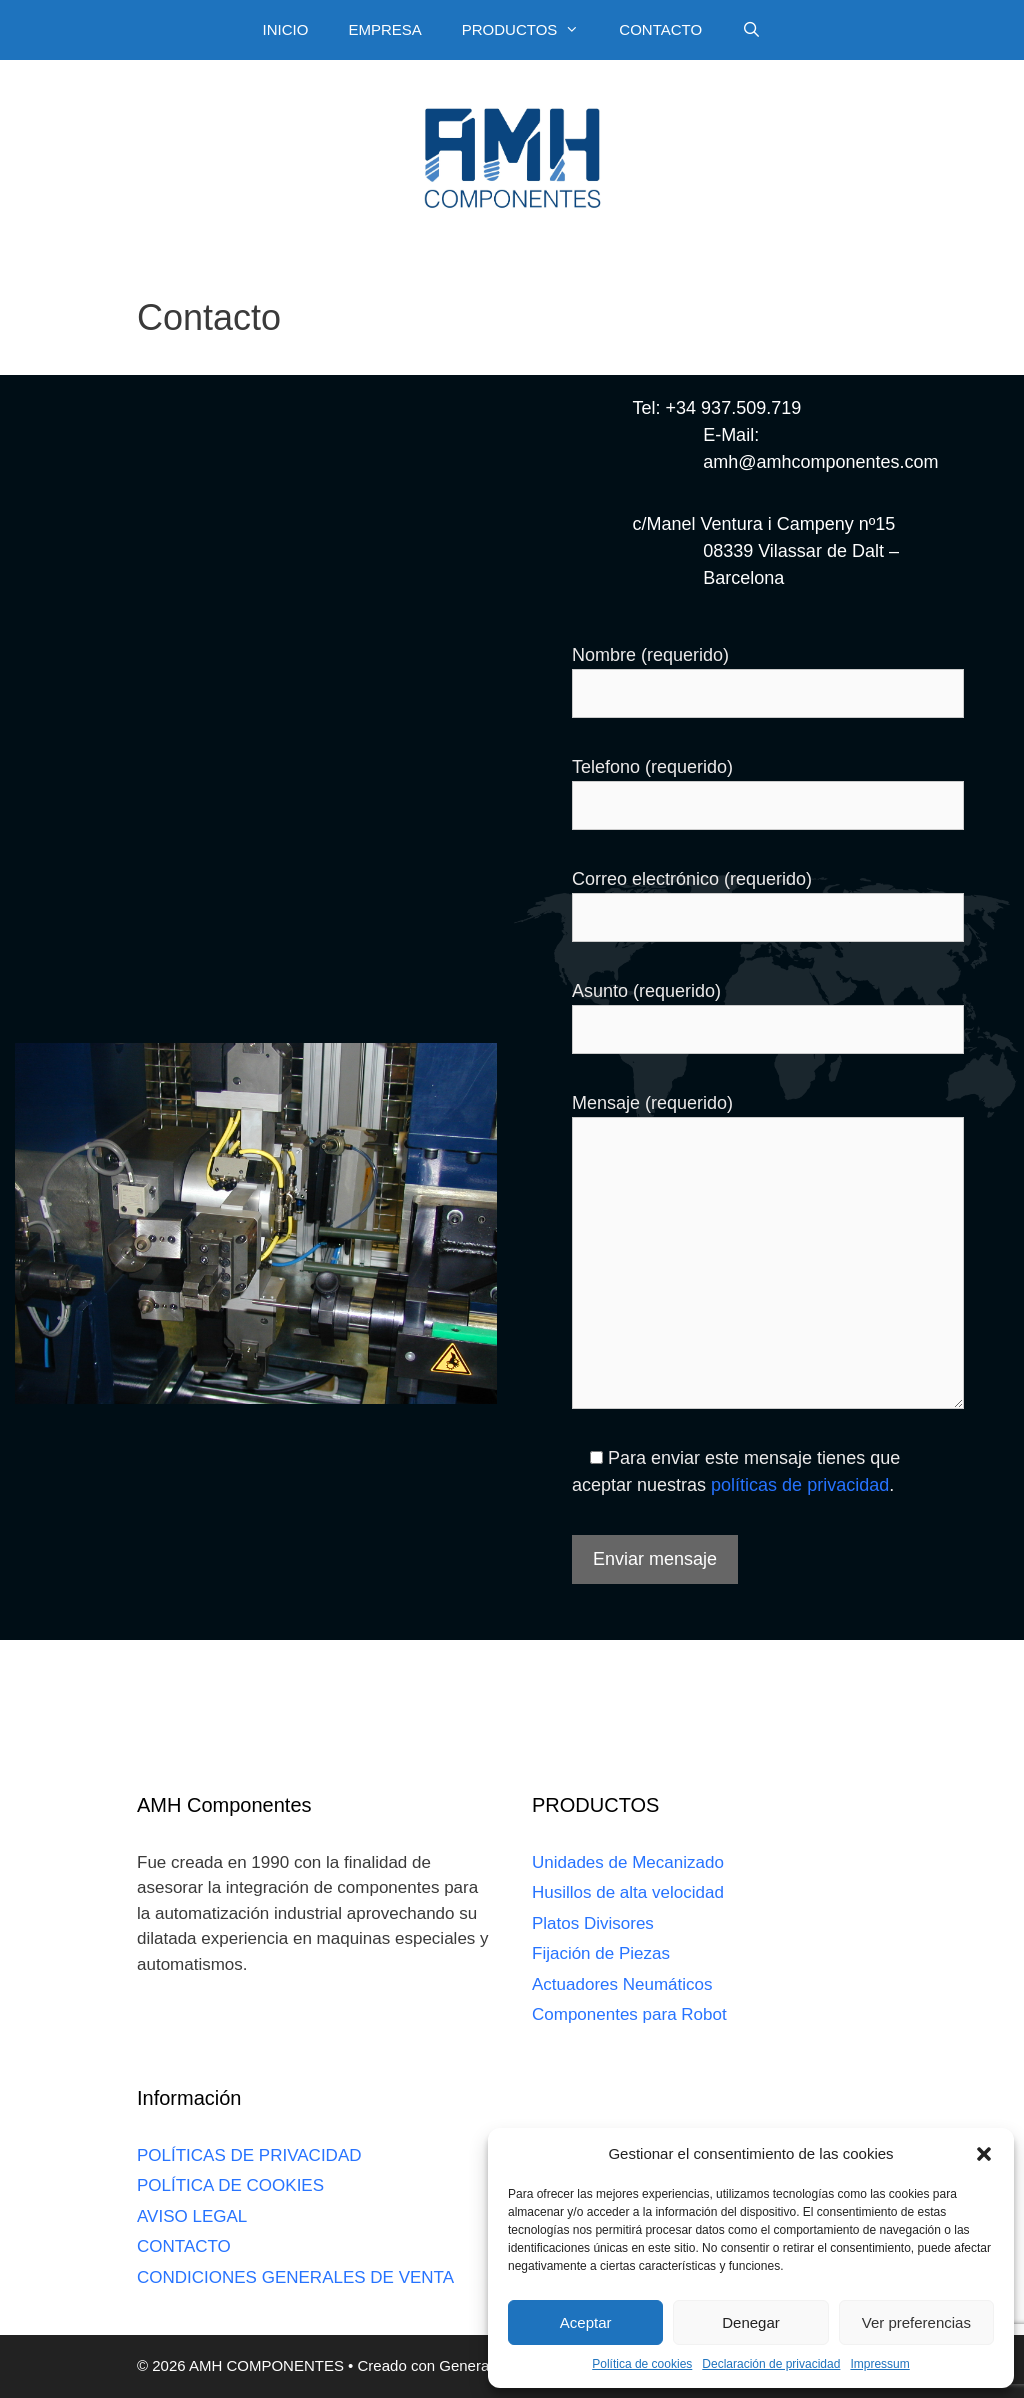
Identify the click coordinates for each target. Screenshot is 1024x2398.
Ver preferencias (916, 2322)
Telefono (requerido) (652, 767)
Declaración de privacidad (771, 2364)
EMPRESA (384, 29)
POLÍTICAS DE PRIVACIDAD (249, 2155)
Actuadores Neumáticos (622, 1984)
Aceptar (586, 2322)
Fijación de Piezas (601, 1953)
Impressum (879, 2364)
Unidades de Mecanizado (628, 1862)
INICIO (286, 29)
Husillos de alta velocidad (628, 1892)
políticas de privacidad (800, 1485)
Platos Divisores (593, 1923)
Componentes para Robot (629, 2014)
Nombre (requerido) (650, 655)
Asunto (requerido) (646, 991)
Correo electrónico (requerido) (692, 879)
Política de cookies (642, 2364)
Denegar (751, 2322)
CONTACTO (660, 29)
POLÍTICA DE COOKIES (230, 2185)
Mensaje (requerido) (652, 1103)
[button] (984, 2154)
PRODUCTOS (531, 30)
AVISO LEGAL (192, 2216)
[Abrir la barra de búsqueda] (751, 30)
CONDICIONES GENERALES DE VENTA (295, 2277)
